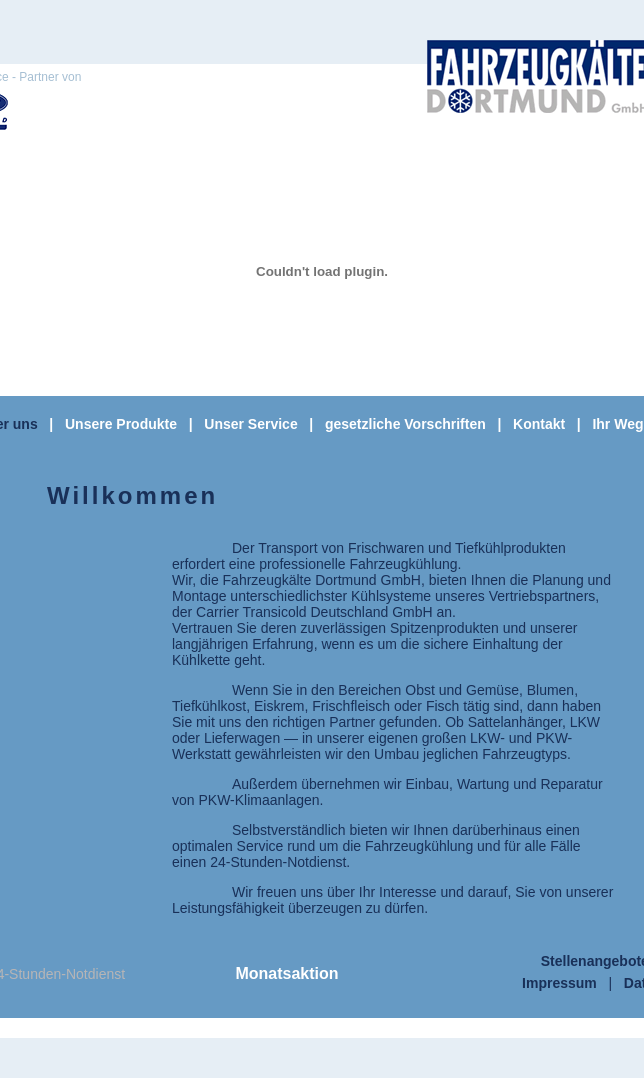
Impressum (559, 983)
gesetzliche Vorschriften (405, 424)
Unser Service (250, 424)
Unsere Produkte (121, 424)
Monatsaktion (286, 973)
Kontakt (539, 424)
